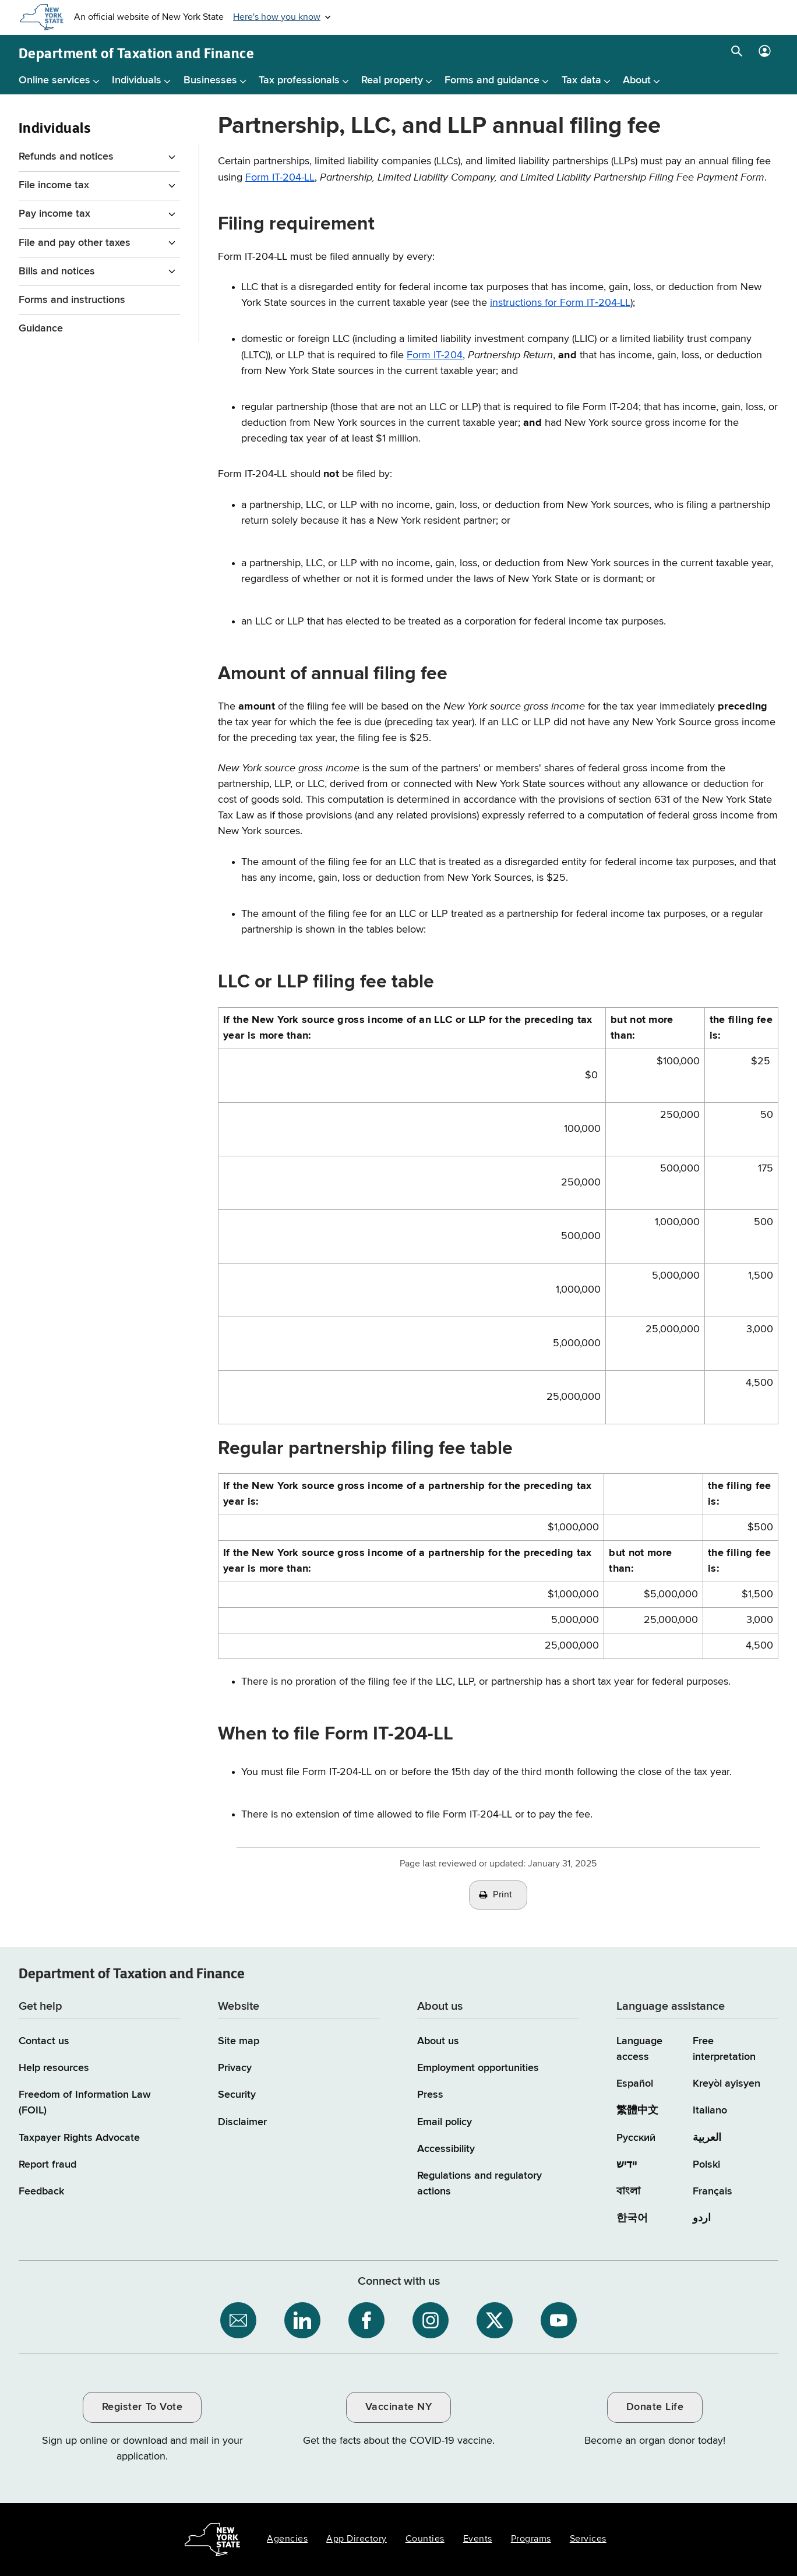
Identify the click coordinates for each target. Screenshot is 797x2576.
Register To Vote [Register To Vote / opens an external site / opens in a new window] (142, 2407)
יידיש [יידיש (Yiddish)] (626, 2164)
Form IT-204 (435, 355)
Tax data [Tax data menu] (581, 80)
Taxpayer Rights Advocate (79, 2138)
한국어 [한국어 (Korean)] (632, 2218)
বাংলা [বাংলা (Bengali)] (628, 2191)
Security (237, 2095)
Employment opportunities (478, 2068)
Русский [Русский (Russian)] (635, 2138)
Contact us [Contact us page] (44, 2041)
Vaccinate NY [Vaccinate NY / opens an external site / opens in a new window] (398, 2407)
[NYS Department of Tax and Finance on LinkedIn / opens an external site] (302, 2320)
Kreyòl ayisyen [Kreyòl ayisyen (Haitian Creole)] (726, 2084)
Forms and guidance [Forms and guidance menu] (492, 80)
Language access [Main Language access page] (639, 2049)
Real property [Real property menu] (392, 80)
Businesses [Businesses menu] (210, 80)
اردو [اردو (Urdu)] (702, 2218)
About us (438, 2041)
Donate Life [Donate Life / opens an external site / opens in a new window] (655, 2407)
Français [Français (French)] (712, 2191)
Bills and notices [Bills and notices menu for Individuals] (57, 271)
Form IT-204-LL (280, 177)
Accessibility (446, 2149)
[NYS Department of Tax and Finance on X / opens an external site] (495, 2320)
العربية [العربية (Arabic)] (707, 2138)
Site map (238, 2041)
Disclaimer (242, 2122)
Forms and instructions (72, 300)
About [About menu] (637, 80)
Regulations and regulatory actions (479, 2184)
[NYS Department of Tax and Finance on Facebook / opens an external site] (366, 2320)
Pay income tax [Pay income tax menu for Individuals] (54, 214)
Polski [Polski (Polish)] (706, 2164)
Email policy (444, 2122)
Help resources (54, 2068)
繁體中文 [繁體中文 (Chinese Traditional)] (637, 2110)
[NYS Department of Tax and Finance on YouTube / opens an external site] (559, 2320)
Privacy (235, 2068)
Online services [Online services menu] (54, 80)
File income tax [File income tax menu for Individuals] (54, 185)
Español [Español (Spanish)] (634, 2084)
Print (503, 1895)
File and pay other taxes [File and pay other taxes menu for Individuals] (75, 243)
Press (430, 2095)
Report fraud (47, 2164)
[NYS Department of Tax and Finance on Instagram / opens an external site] (430, 2320)
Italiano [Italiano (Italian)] (710, 2110)
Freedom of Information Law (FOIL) (85, 2103)
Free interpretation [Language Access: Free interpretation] (724, 2049)
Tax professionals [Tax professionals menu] (299, 80)
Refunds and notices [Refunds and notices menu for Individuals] (66, 156)
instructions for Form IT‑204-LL (560, 303)
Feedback (41, 2191)
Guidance (41, 328)
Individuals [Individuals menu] (136, 80)
